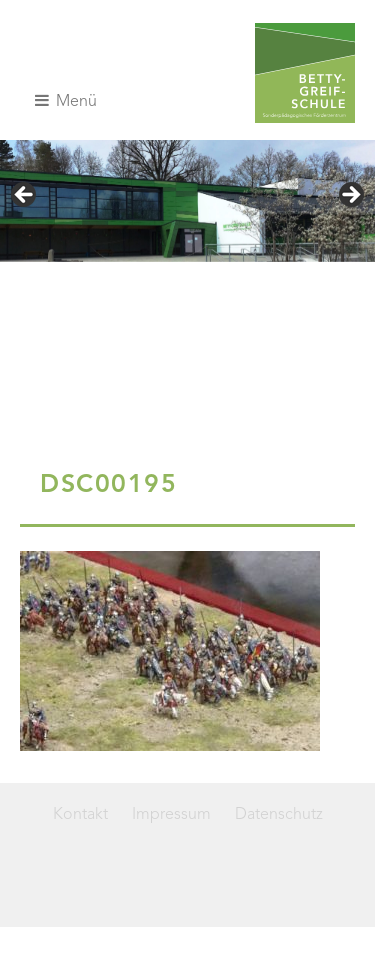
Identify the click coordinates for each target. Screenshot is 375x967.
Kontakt (80, 815)
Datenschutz (279, 815)
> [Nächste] (350, 196)
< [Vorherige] (25, 196)
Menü (66, 101)
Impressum (171, 815)
